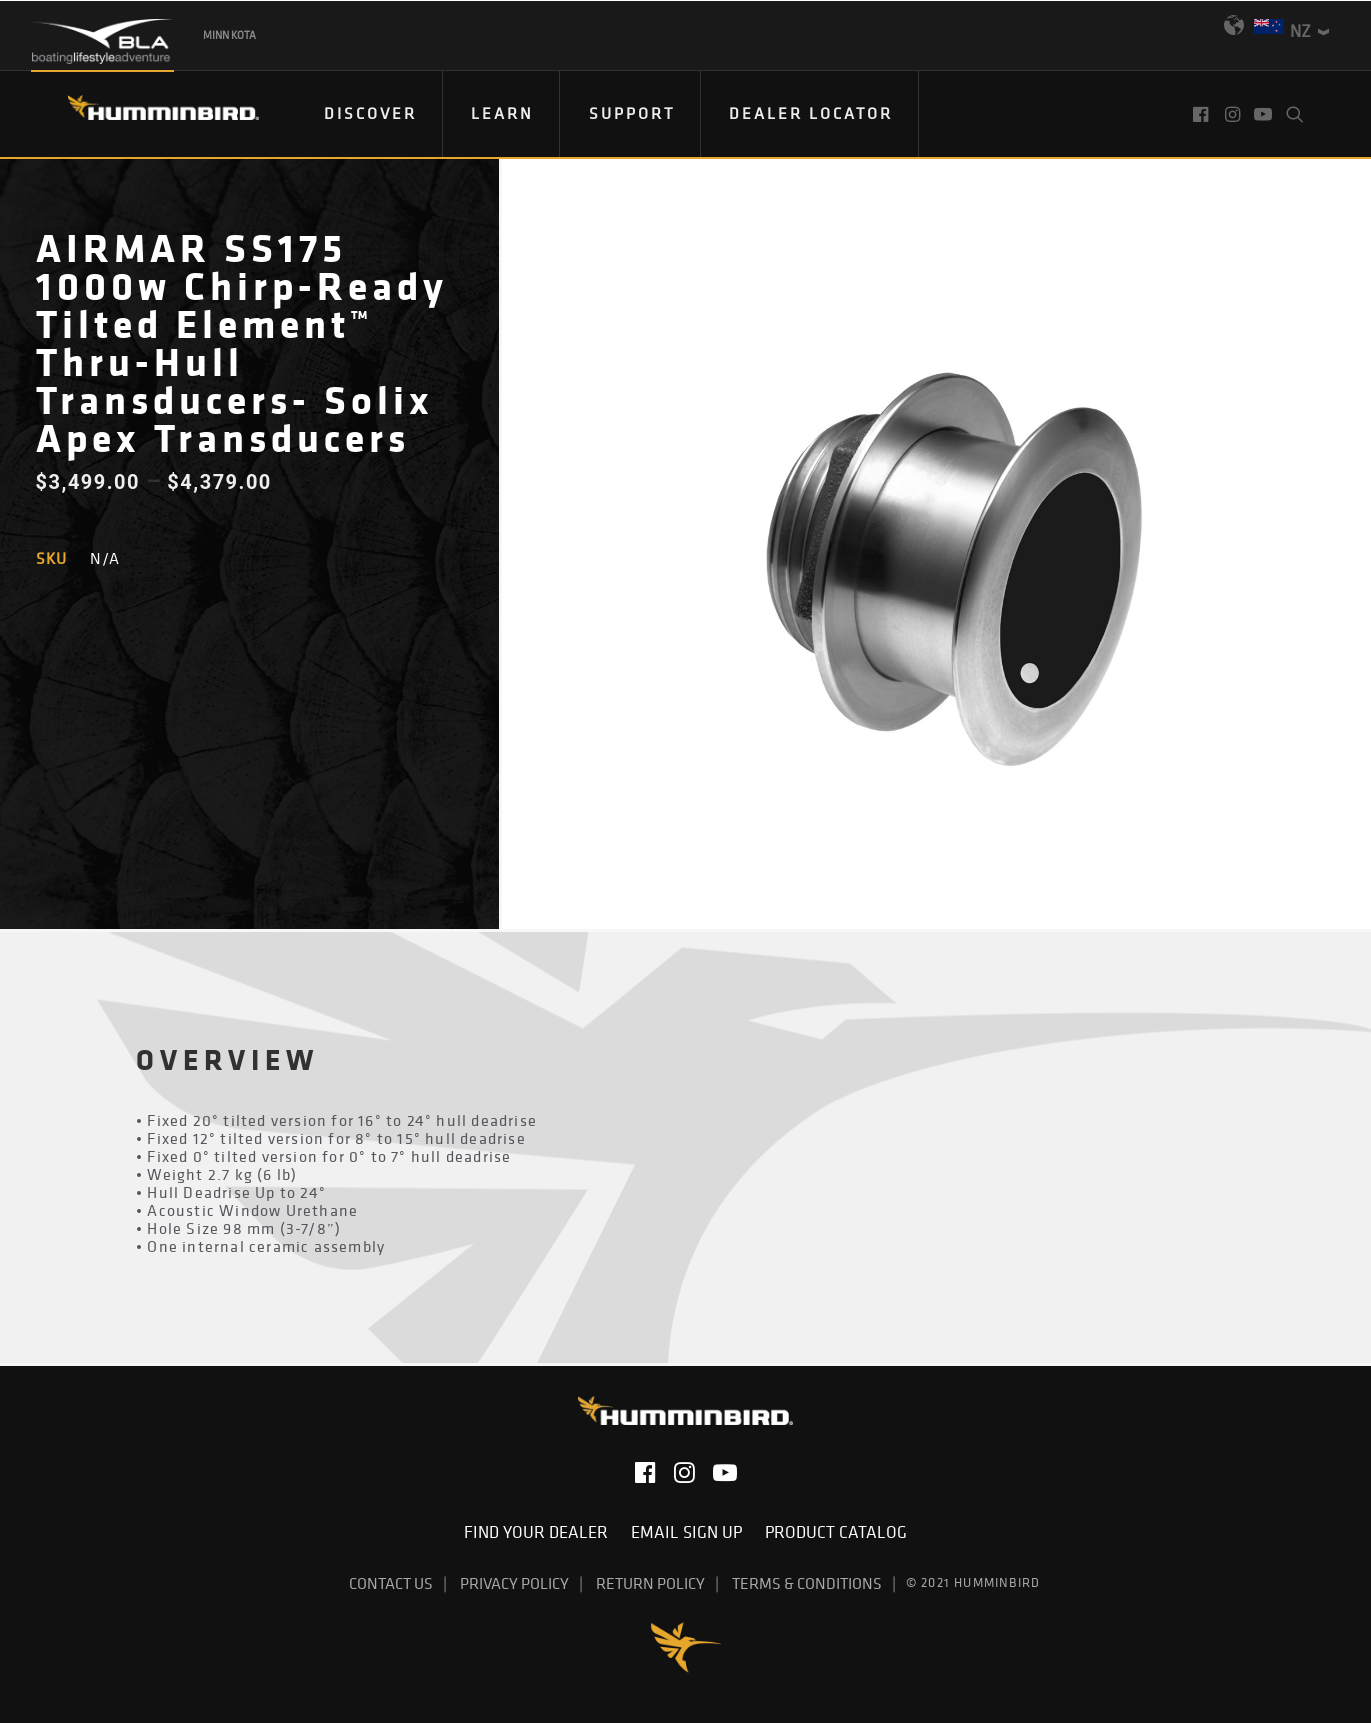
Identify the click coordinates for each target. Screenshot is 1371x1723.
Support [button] (632, 113)
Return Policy (650, 1583)
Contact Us (391, 1583)
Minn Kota (229, 35)
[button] (1202, 114)
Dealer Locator (811, 113)
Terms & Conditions (807, 1583)
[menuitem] (371, 114)
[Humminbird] (145, 114)
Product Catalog (836, 1532)
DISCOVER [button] (370, 113)
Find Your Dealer (540, 1532)
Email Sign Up (690, 1532)
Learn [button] (502, 113)
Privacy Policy (514, 1583)
